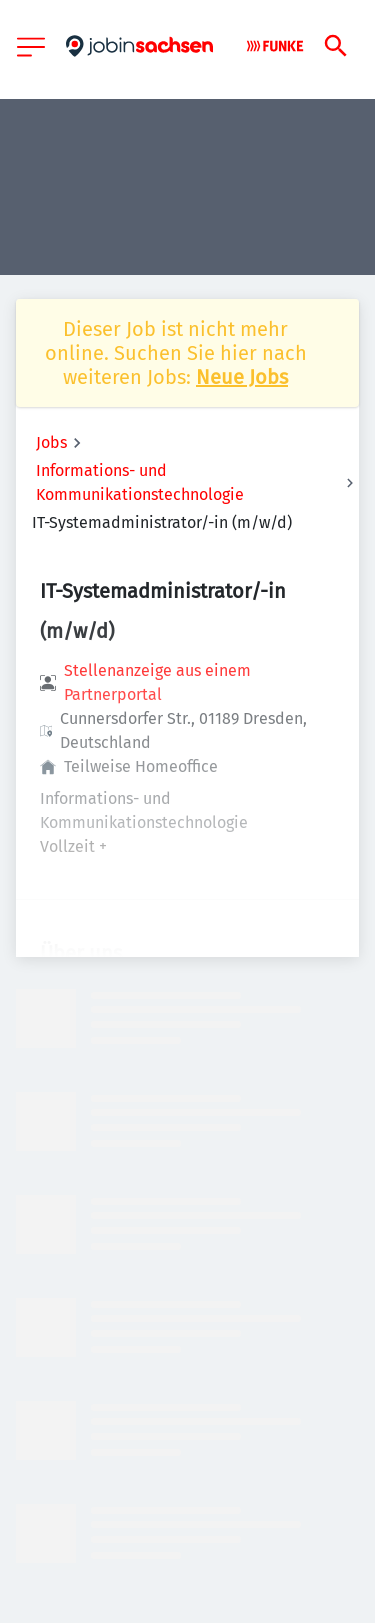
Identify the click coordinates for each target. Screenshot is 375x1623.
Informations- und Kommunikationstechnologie (140, 482)
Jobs (51, 442)
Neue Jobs (242, 377)
